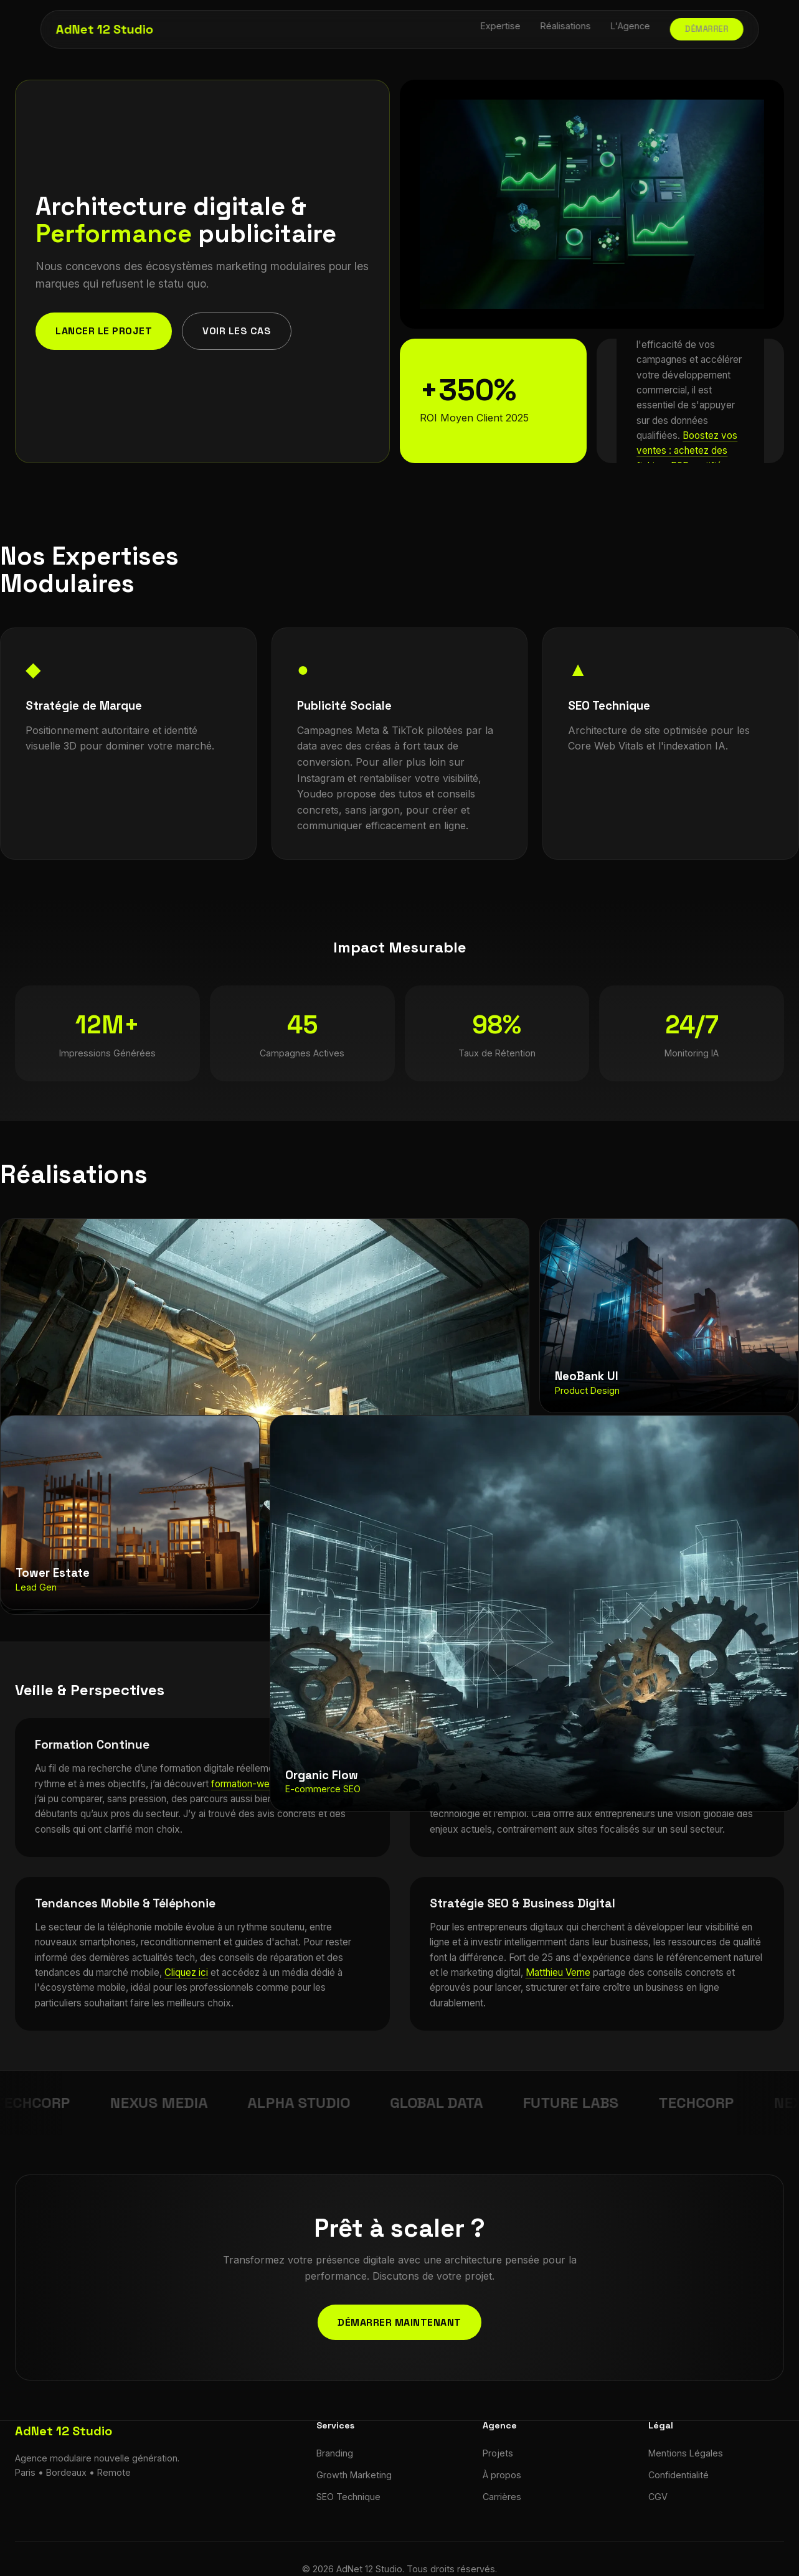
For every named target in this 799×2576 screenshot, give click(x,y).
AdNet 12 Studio (104, 29)
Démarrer (707, 29)
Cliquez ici (186, 1972)
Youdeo (315, 793)
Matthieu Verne (558, 1972)
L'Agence (630, 26)
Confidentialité (678, 2475)
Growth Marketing (354, 2475)
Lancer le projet (103, 330)
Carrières (502, 2496)
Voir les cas (236, 330)
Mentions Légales (685, 2453)
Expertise (501, 26)
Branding (334, 2453)
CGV (658, 2496)
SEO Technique (348, 2496)
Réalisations (566, 26)
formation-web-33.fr (255, 1784)
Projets (498, 2453)
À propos (502, 2475)
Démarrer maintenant (399, 2322)
